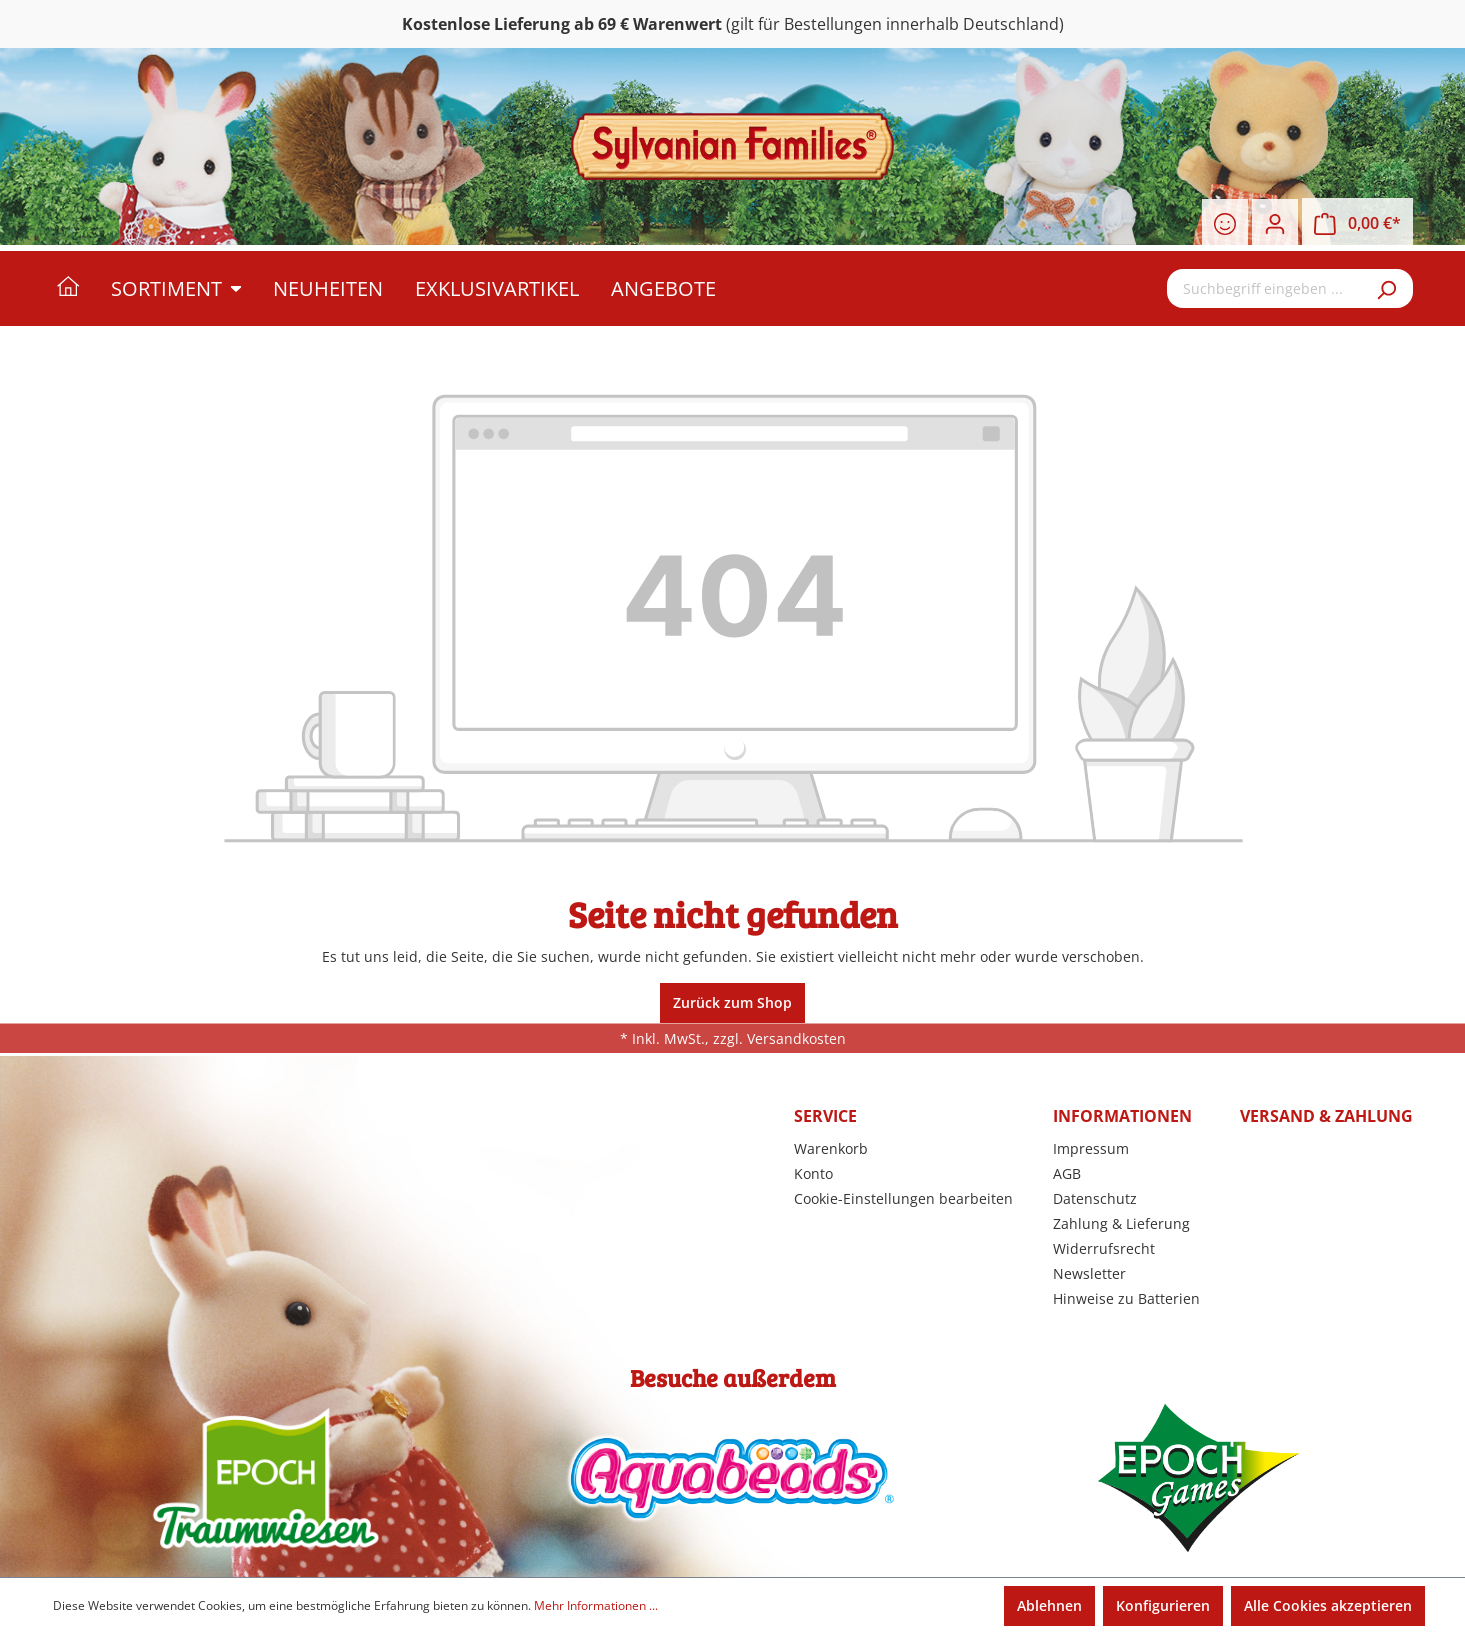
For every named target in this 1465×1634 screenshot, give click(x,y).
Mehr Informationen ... (596, 1605)
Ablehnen (1049, 1605)
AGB (1067, 1173)
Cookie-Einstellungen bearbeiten (903, 1198)
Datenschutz (1095, 1198)
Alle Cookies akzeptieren (1328, 1605)
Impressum (1091, 1148)
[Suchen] (1388, 288)
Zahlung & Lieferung (1121, 1223)
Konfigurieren (1163, 1605)
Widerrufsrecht (1104, 1248)
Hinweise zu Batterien (1126, 1298)
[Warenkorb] (1357, 223)
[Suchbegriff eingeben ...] (1265, 288)
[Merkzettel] (1225, 224)
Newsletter (1089, 1273)
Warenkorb (831, 1148)
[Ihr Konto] (1275, 224)
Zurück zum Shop (732, 1002)
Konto (813, 1173)
